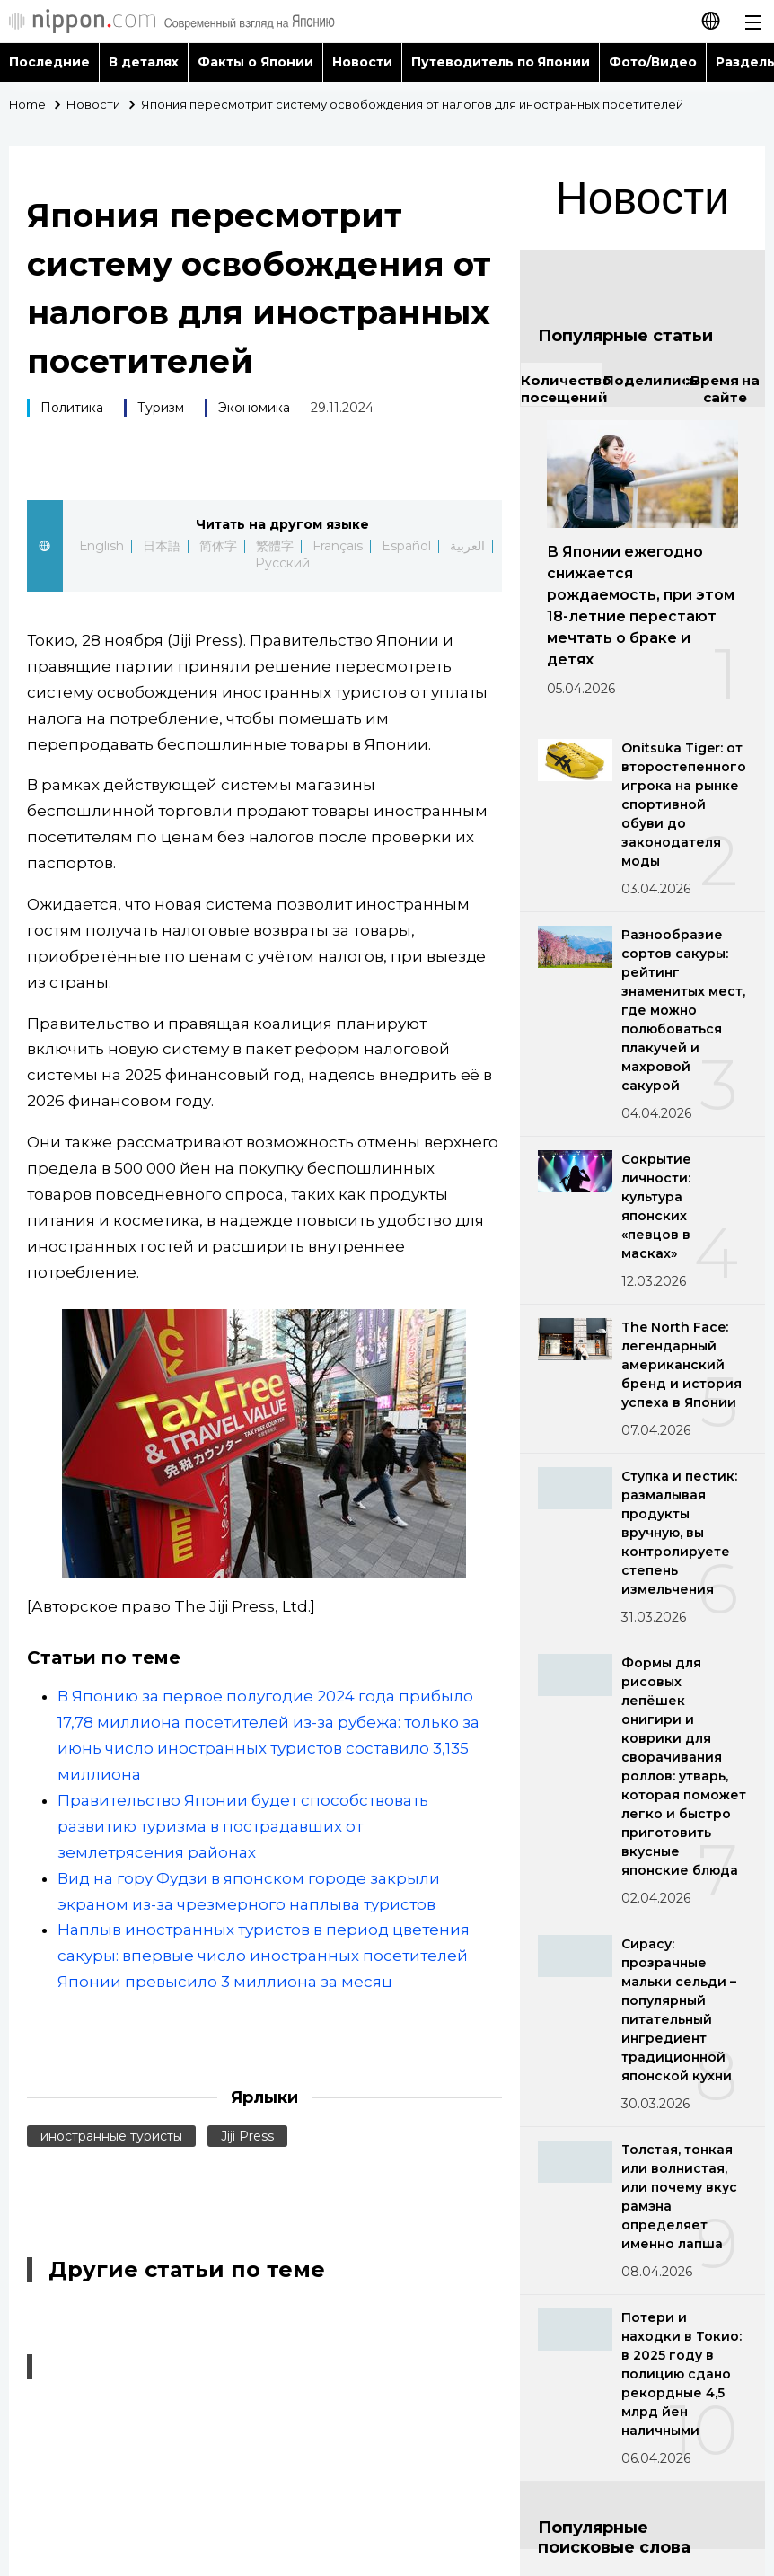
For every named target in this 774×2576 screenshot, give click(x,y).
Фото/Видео (653, 62)
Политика (71, 408)
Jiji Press (247, 2136)
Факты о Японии (255, 62)
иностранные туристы (111, 2136)
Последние (49, 62)
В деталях (144, 62)
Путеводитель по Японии (501, 62)
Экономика (254, 408)
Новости (362, 62)
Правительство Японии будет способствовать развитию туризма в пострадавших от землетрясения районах (242, 1826)
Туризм (160, 408)
